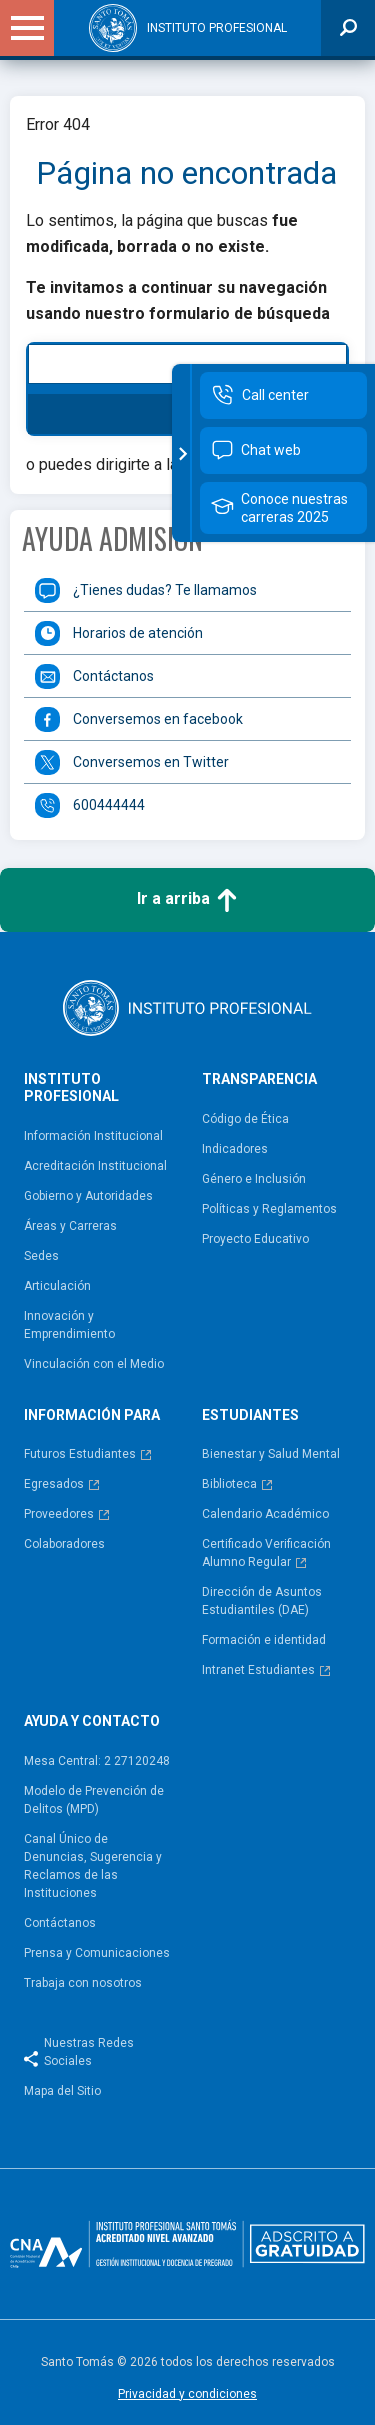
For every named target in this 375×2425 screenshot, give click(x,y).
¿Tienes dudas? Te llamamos (165, 590)
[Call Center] (283, 395)
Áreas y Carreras (70, 1226)
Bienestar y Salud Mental (271, 1454)
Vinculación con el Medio (94, 1364)
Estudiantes (250, 1415)
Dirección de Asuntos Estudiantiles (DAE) (262, 1601)
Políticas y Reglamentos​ (269, 1209)
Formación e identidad (264, 1640)
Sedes (41, 1256)
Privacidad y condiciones (187, 2394)
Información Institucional (93, 1136)
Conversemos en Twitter (151, 762)
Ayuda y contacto (92, 1721)
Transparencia (259, 1079)
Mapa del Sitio (62, 2091)
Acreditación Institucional (95, 1166)
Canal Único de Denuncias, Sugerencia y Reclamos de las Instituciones (93, 1866)
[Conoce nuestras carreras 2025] (283, 508)
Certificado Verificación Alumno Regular (266, 1553)
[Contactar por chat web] (283, 450)
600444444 (109, 805)
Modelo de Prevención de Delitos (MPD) (94, 1800)
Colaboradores (64, 1544)
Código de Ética (245, 1119)
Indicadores (235, 1149)
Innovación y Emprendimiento (69, 1325)
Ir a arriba (187, 900)
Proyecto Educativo (255, 1239)
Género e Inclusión (254, 1179)
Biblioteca (229, 1484)
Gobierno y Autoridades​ (88, 1196)
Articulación (57, 1286)
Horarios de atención (138, 633)
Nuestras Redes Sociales (89, 2052)
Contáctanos (113, 676)
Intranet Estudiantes (258, 1670)
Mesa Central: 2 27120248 (97, 1761)
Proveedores (59, 1514)
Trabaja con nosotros (83, 1983)
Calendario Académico (265, 1514)
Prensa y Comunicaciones (97, 1953)
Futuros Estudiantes (80, 1454)
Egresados (54, 1484)
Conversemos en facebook (158, 719)
